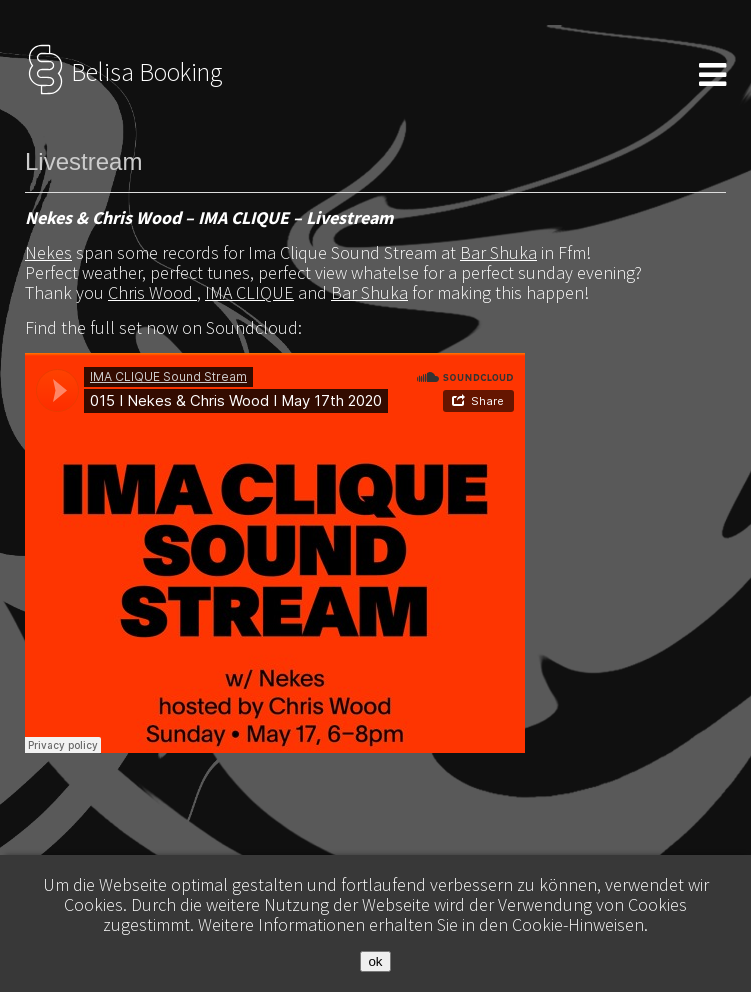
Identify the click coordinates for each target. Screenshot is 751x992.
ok (375, 961)
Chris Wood (152, 292)
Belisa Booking (123, 72)
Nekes (48, 252)
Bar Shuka (498, 252)
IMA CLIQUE (249, 292)
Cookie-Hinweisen (578, 924)
